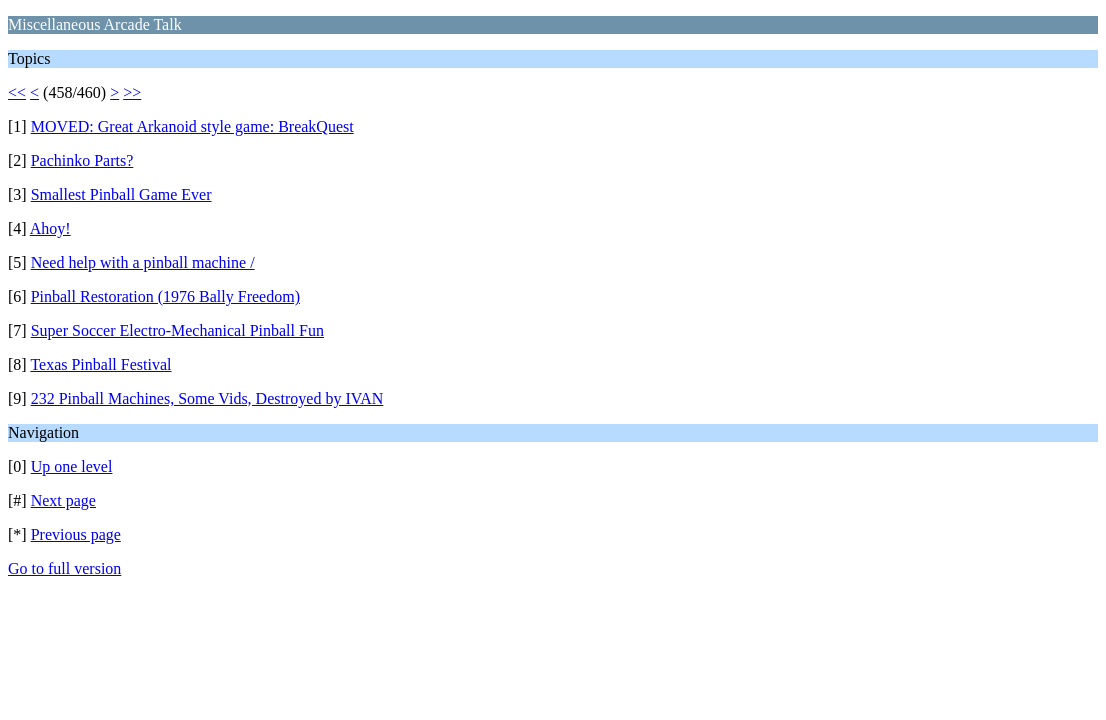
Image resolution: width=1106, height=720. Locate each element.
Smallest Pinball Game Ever (121, 194)
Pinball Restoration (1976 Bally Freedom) (165, 296)
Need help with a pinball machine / (143, 262)
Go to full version (64, 568)
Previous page (76, 534)
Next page (63, 500)
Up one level (72, 466)
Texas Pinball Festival (100, 364)
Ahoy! (50, 228)
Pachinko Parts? (82, 160)
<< (17, 92)
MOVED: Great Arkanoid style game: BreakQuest (192, 126)
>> (132, 92)
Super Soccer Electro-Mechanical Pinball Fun (177, 330)
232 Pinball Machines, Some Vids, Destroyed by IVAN (207, 398)
